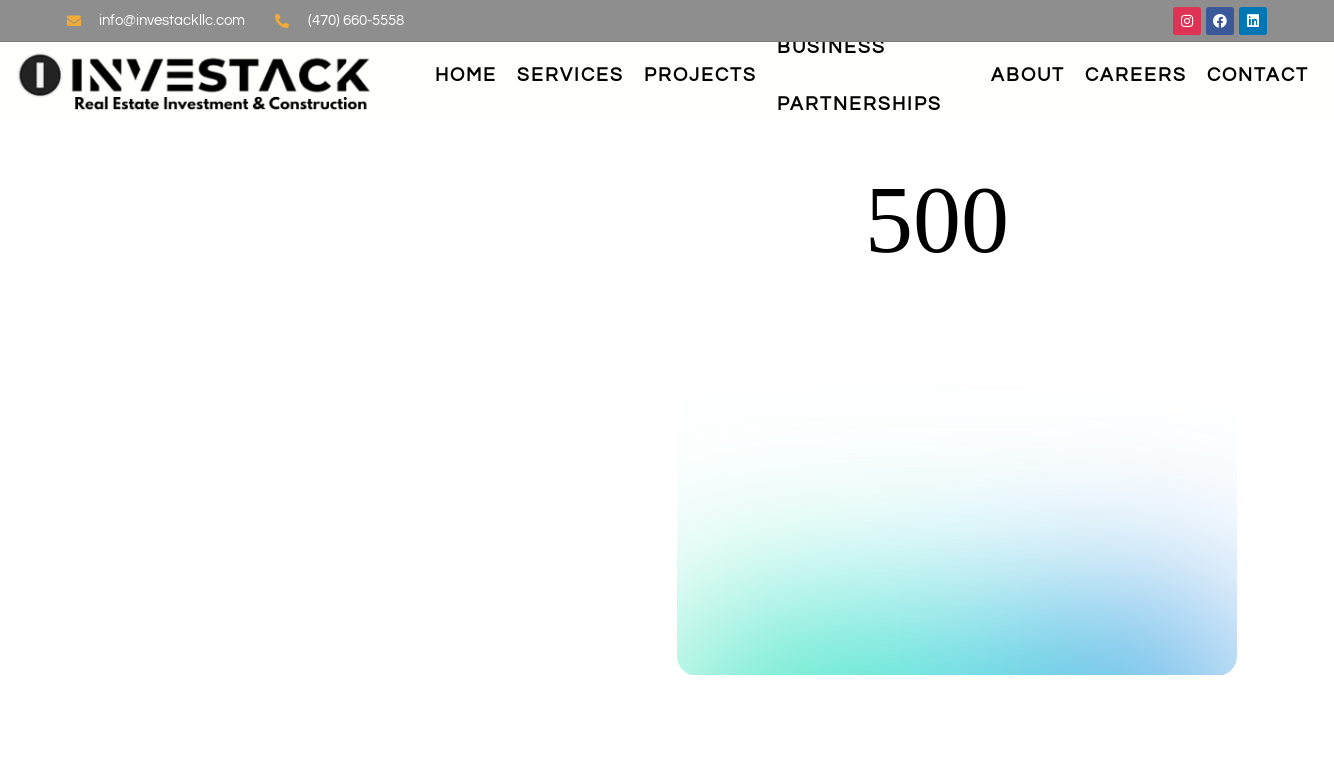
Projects (700, 75)
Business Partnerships (859, 75)
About (1028, 75)
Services (570, 75)
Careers (1136, 75)
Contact (1258, 75)
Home (466, 75)
